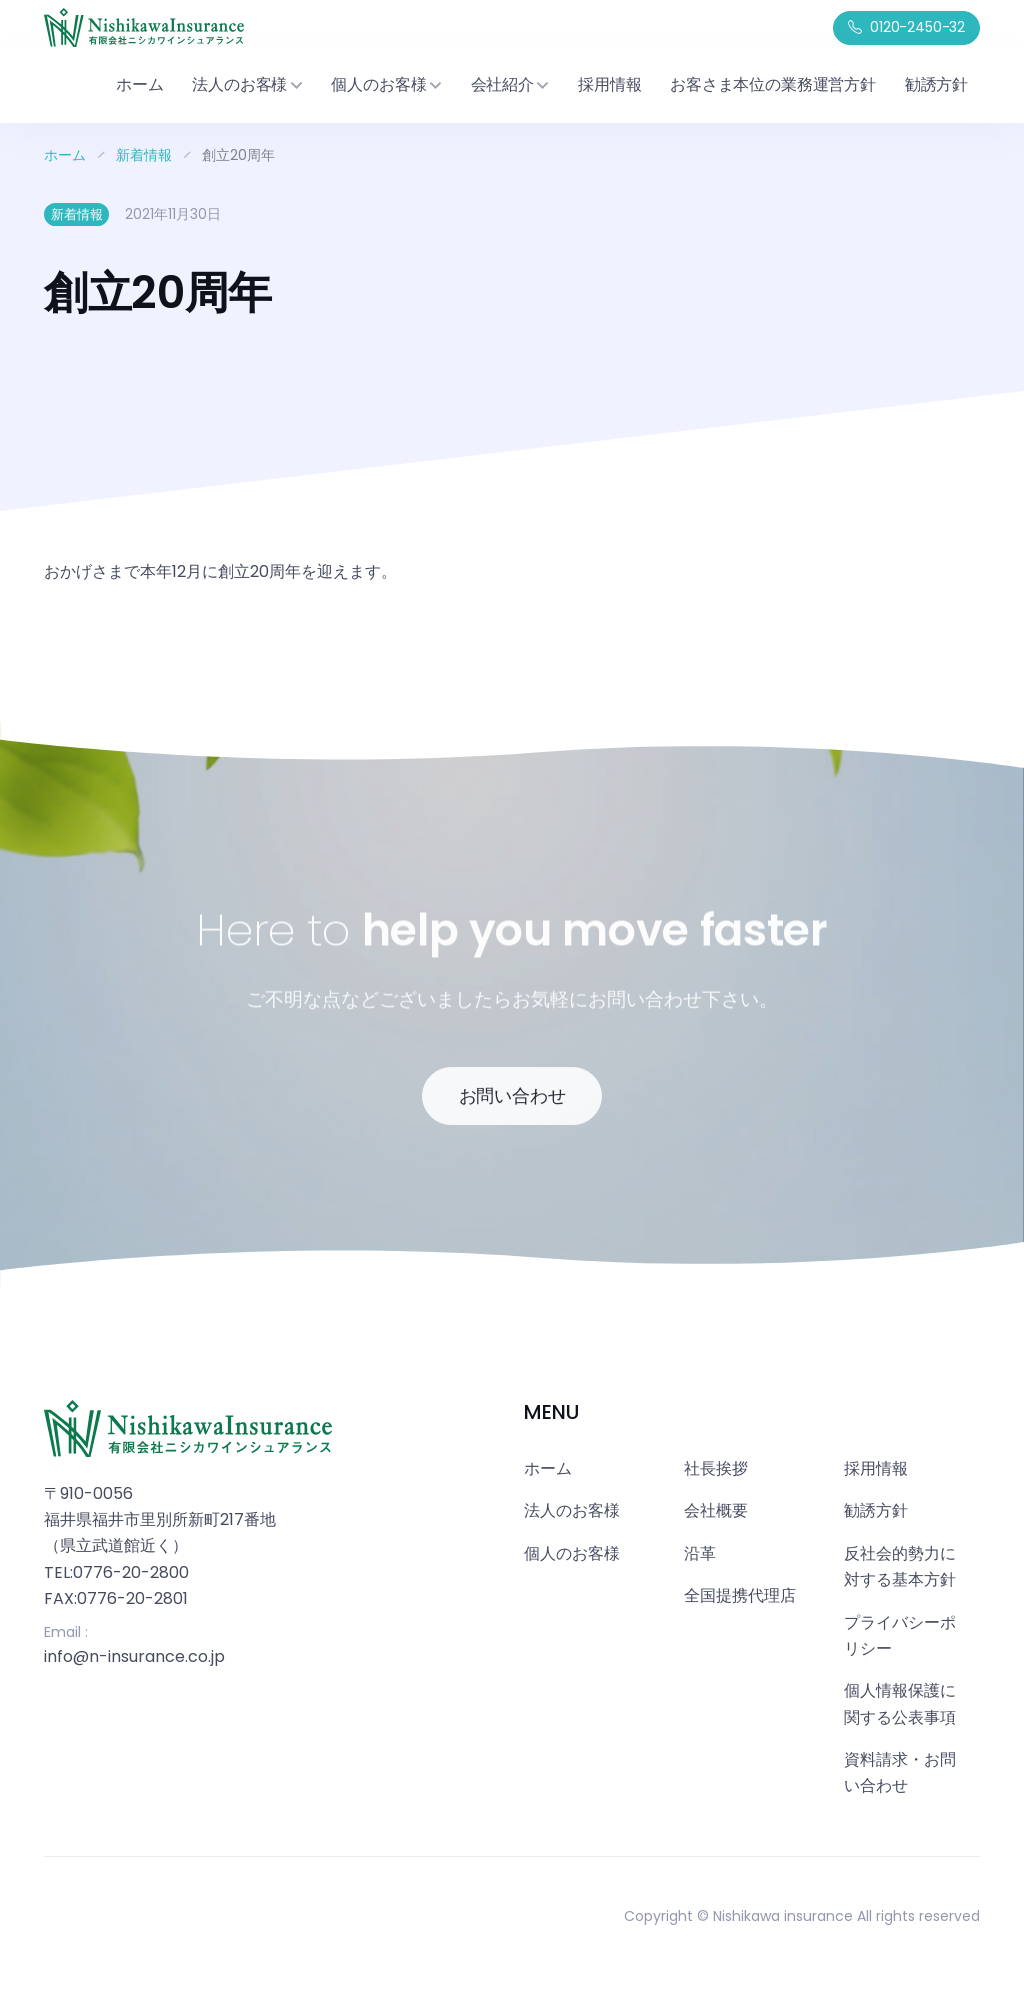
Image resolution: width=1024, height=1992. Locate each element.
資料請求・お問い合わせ (900, 1772)
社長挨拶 (716, 1468)
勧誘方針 (936, 84)
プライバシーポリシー (900, 1635)
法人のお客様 (572, 1510)
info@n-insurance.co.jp (134, 1656)
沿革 (700, 1553)
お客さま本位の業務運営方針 (773, 84)
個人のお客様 (572, 1553)
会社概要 (716, 1510)
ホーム (139, 84)
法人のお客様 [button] (247, 84)
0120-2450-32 (906, 27)
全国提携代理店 (740, 1595)
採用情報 (609, 84)
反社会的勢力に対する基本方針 (900, 1566)
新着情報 (144, 155)
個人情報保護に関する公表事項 (900, 1703)
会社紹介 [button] (510, 84)
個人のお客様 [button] (386, 84)
